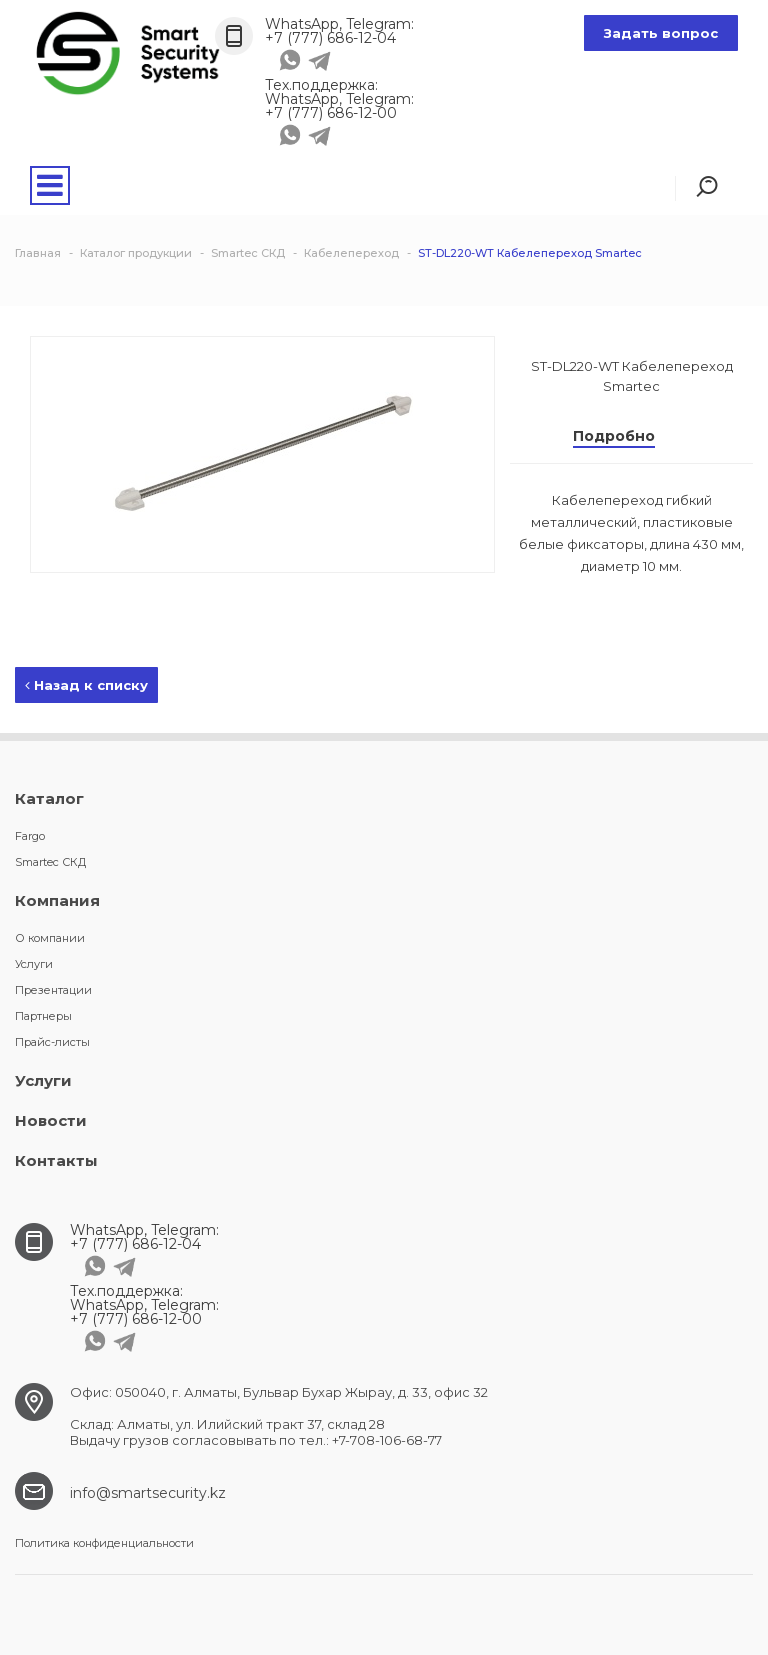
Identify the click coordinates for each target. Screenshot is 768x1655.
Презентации (53, 990)
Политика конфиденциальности (104, 1543)
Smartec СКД (50, 862)
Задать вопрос (661, 33)
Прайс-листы (52, 1042)
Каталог (49, 798)
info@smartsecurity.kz (148, 1493)
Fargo (30, 836)
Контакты (56, 1160)
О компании (50, 938)
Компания (57, 900)
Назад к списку (86, 685)
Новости (51, 1120)
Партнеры (43, 1016)
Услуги (34, 964)
